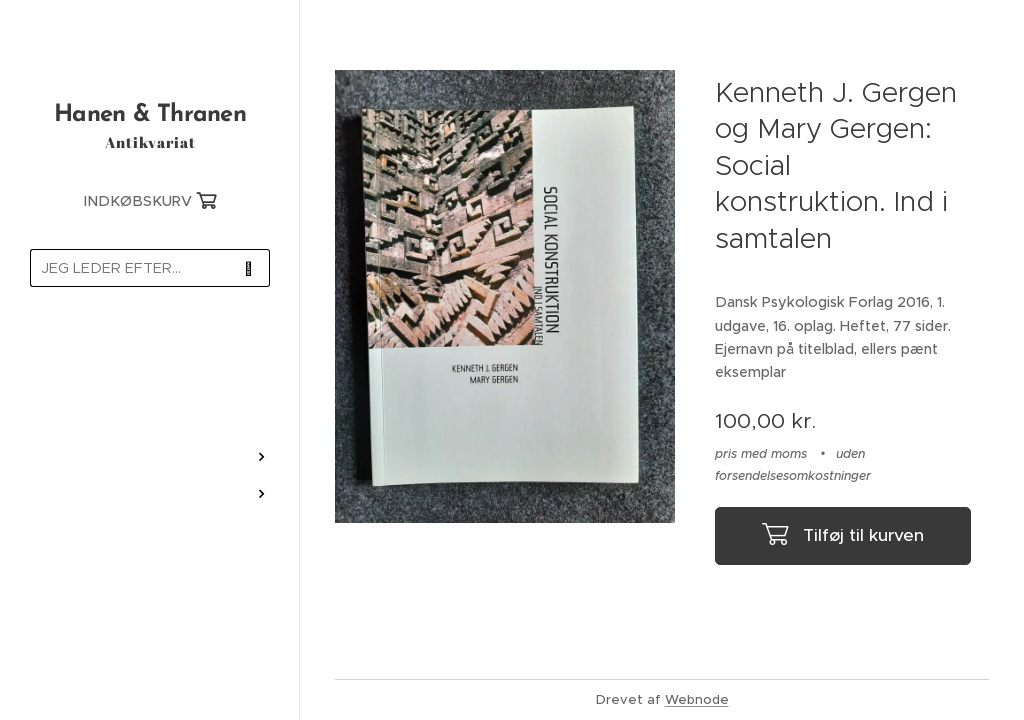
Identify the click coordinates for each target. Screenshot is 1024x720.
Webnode (697, 699)
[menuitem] (150, 360)
